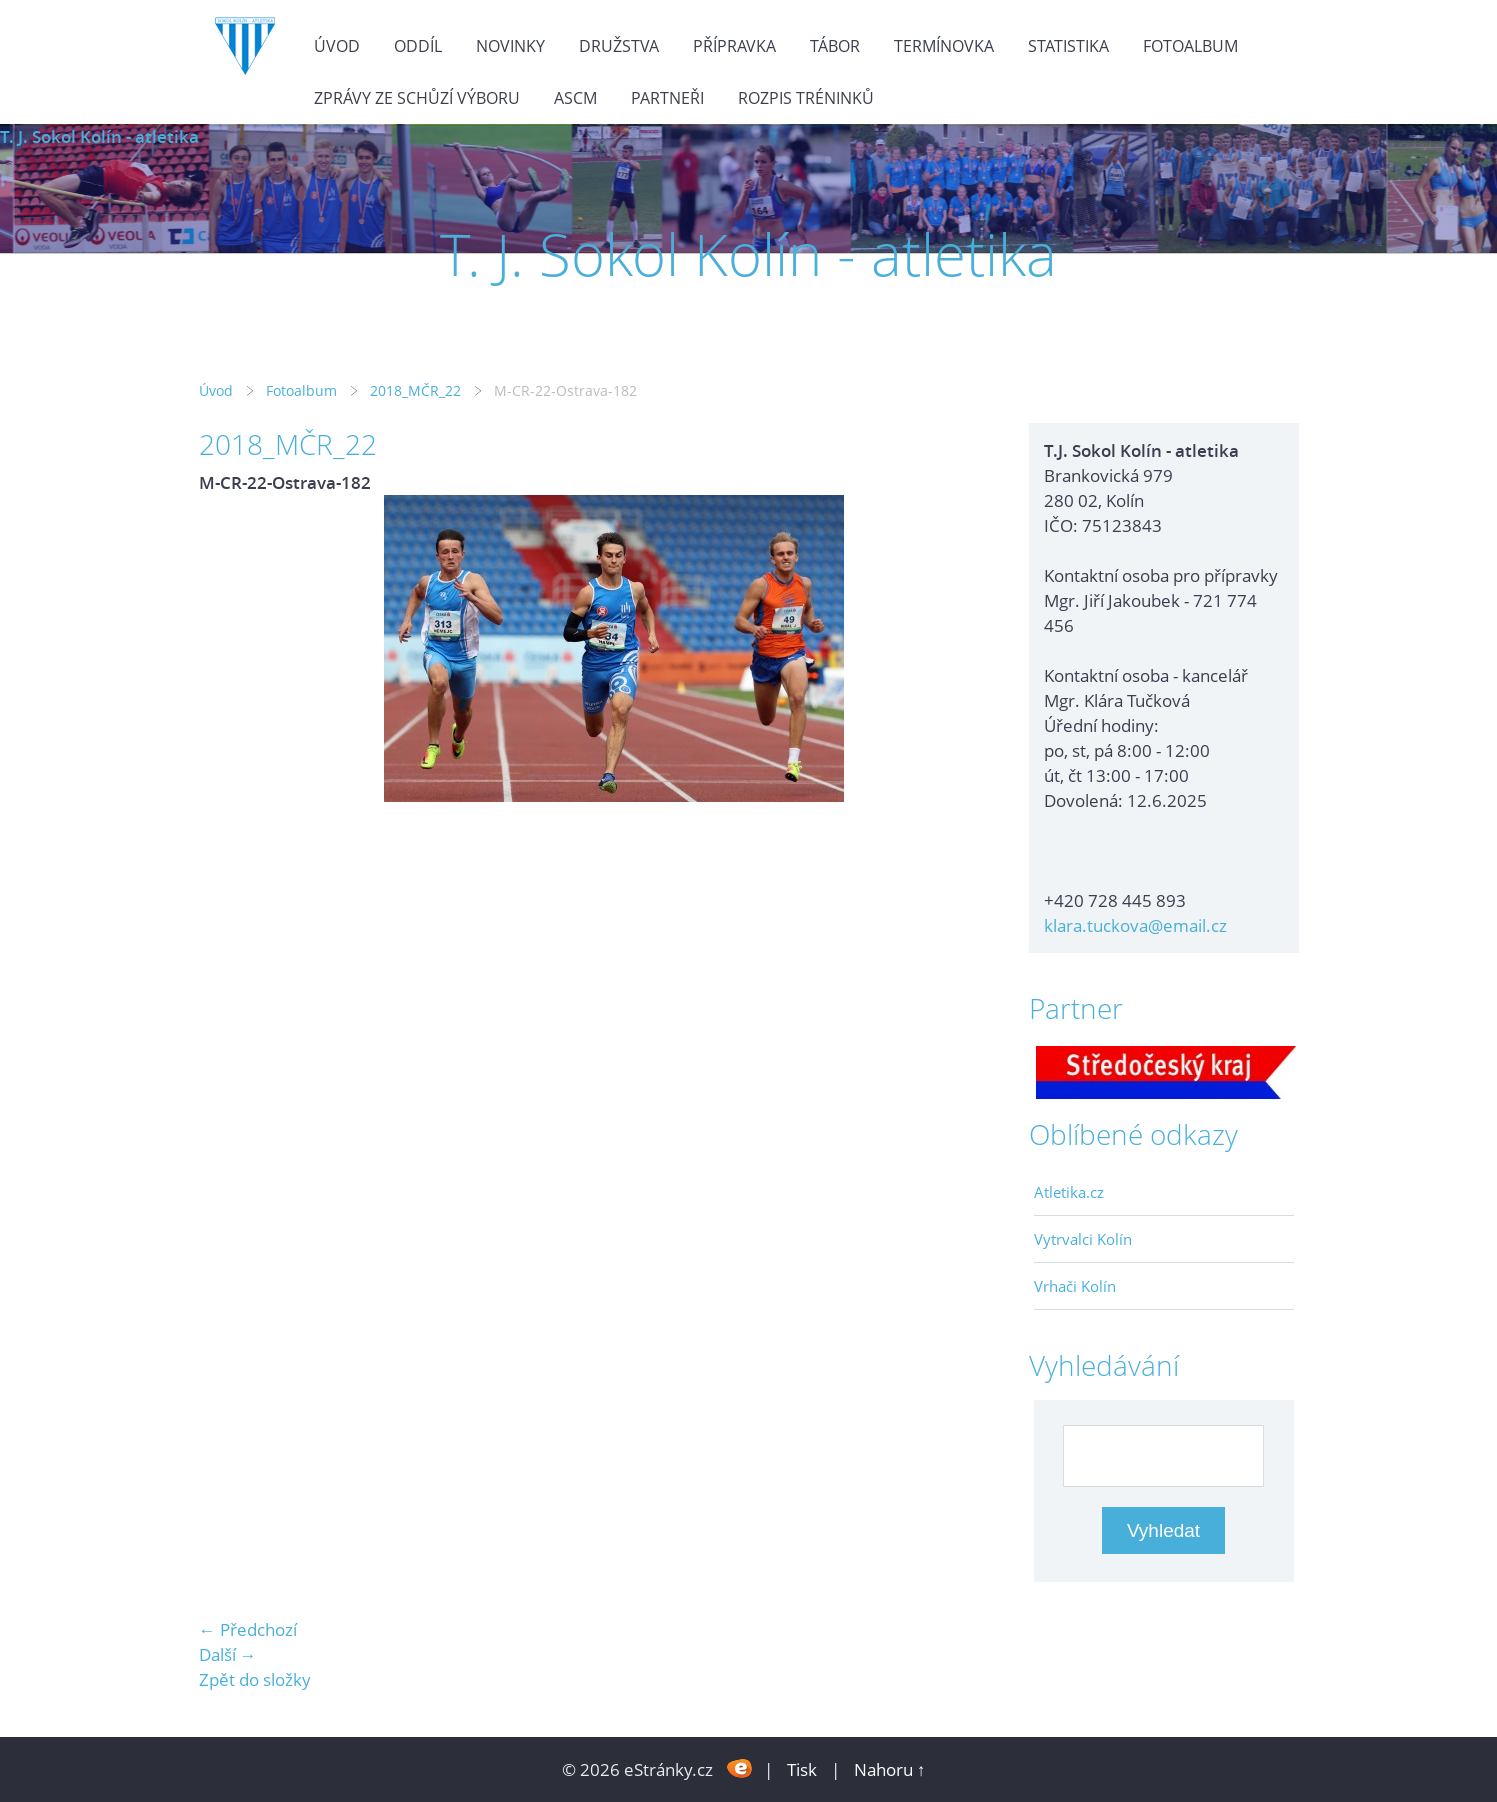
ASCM (575, 98)
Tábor (835, 46)
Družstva (619, 46)
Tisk (802, 1769)
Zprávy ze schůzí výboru (417, 98)
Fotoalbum (1190, 46)
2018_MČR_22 (415, 390)
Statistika (1068, 46)
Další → (228, 1654)
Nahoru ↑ (890, 1769)
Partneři (667, 98)
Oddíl (418, 46)
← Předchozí (248, 1629)
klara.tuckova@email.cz (1135, 925)
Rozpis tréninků (806, 98)
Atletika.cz (1069, 1192)
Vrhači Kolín (1075, 1286)
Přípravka (734, 46)
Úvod (337, 46)
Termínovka (944, 46)
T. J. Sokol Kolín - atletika (99, 136)
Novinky (510, 46)
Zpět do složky (255, 1679)
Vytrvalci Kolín (1083, 1239)
